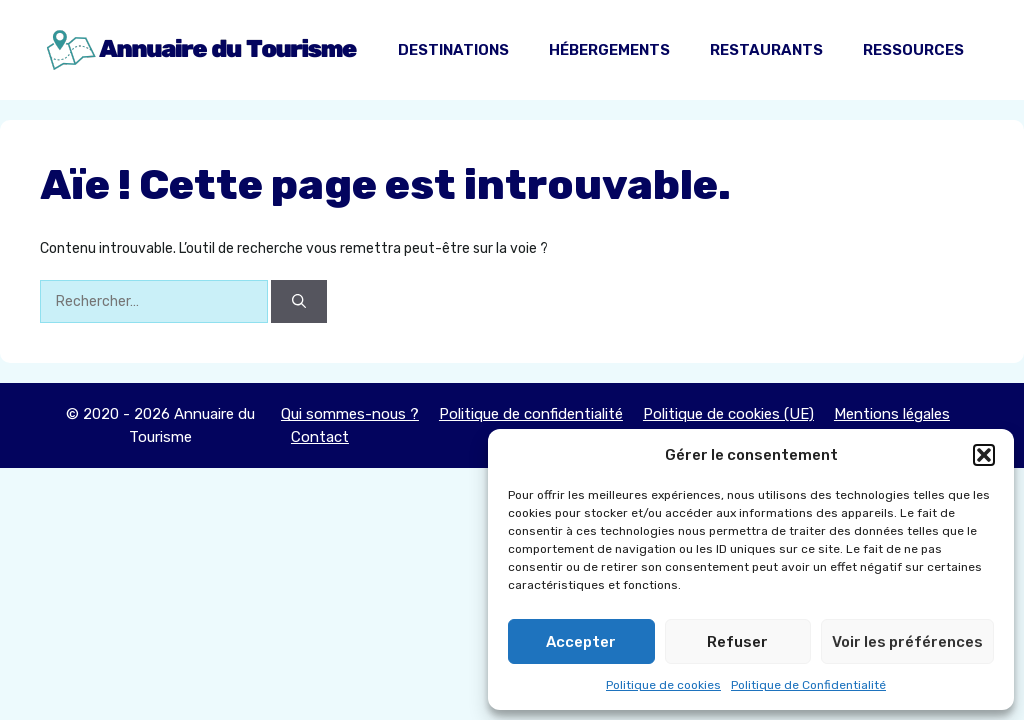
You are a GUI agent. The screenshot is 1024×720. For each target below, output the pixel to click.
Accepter (581, 642)
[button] (984, 455)
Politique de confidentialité (531, 414)
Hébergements (609, 50)
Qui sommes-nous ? (350, 414)
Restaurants (766, 50)
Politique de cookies (663, 685)
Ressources (913, 50)
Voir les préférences (907, 642)
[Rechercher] (299, 301)
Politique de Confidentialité (808, 685)
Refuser (737, 642)
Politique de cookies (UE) (728, 414)
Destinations (453, 50)
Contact (320, 437)
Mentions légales (892, 414)
